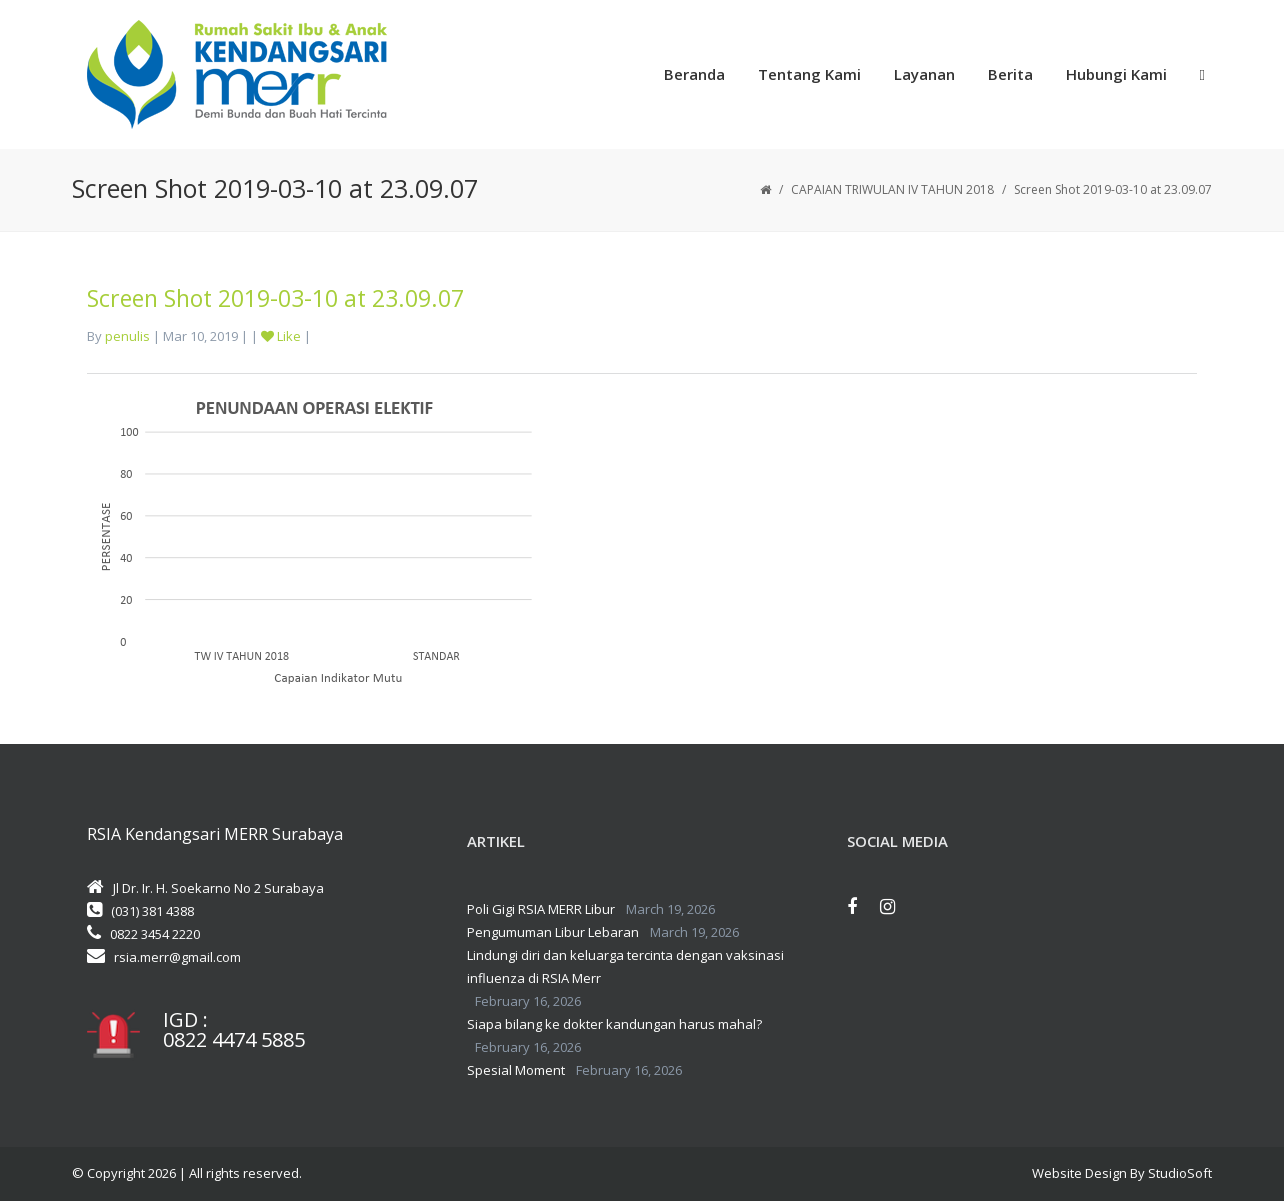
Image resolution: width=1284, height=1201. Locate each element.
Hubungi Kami (1116, 74)
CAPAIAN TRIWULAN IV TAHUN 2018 (892, 189)
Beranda (694, 74)
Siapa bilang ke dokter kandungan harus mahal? (614, 1024)
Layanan (924, 74)
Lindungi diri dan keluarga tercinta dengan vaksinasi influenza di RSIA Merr (625, 966)
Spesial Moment (516, 1070)
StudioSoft (1180, 1173)
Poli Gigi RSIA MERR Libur (541, 909)
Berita (1010, 74)
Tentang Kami (809, 74)
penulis (127, 336)
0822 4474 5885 (234, 1040)
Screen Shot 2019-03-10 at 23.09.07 (275, 298)
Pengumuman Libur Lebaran (553, 932)
